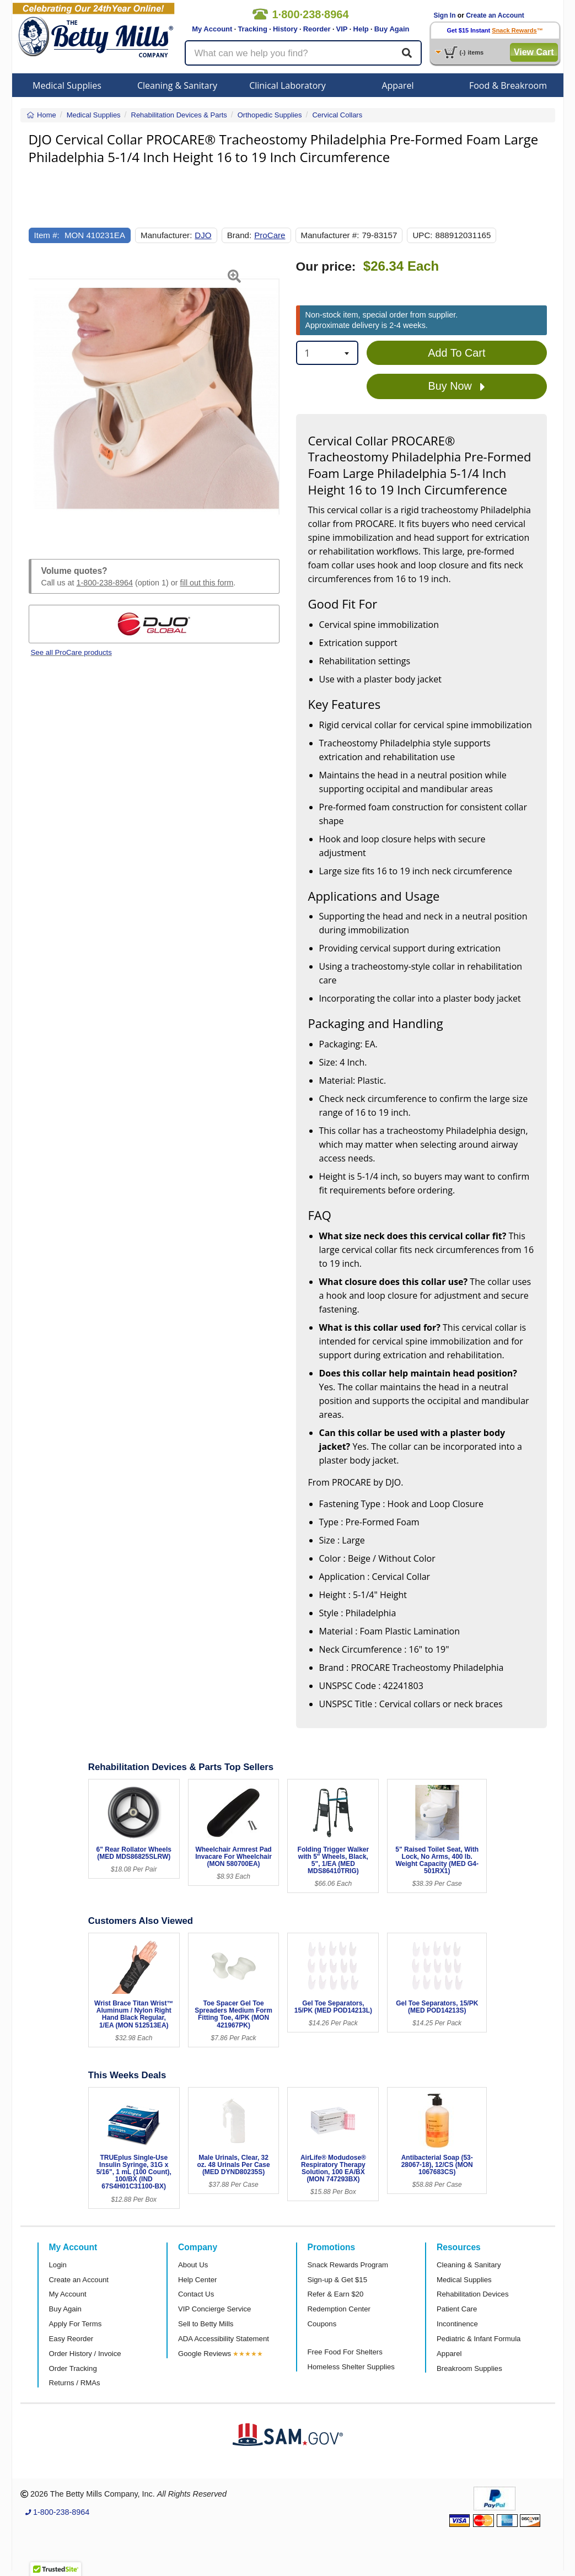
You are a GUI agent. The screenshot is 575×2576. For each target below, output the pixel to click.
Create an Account (495, 15)
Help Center (197, 2280)
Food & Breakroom (508, 85)
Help (361, 29)
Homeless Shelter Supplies (351, 2367)
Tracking (252, 29)
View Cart (534, 52)
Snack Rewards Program (348, 2265)
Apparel (397, 85)
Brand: (239, 235)
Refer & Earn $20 (336, 2294)
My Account (212, 29)
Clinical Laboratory (287, 85)
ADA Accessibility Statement (223, 2339)
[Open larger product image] (154, 396)
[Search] (407, 52)
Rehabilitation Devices (472, 2294)
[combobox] (327, 353)
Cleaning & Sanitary (177, 85)
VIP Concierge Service (214, 2309)
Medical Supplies (67, 85)
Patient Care (457, 2309)
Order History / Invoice (85, 2353)
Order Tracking (73, 2368)
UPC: (422, 235)
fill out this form (207, 582)
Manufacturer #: (330, 235)
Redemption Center (339, 2309)
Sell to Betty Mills (205, 2324)
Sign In (445, 15)
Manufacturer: (166, 235)
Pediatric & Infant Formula (478, 2339)
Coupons (322, 2324)
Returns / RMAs (74, 2383)
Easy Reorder (71, 2339)
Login (58, 2265)
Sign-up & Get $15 (338, 2280)
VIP (342, 29)
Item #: (47, 235)
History (285, 29)
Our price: (326, 266)
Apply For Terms (75, 2324)
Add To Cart (456, 353)
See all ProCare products (71, 652)
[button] (37, 396)
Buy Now (457, 386)
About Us (193, 2265)
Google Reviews (204, 2353)
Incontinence (457, 2324)
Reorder (317, 29)
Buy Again (392, 29)
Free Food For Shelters (345, 2352)
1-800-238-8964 (105, 582)
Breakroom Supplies (469, 2368)
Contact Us (196, 2294)
